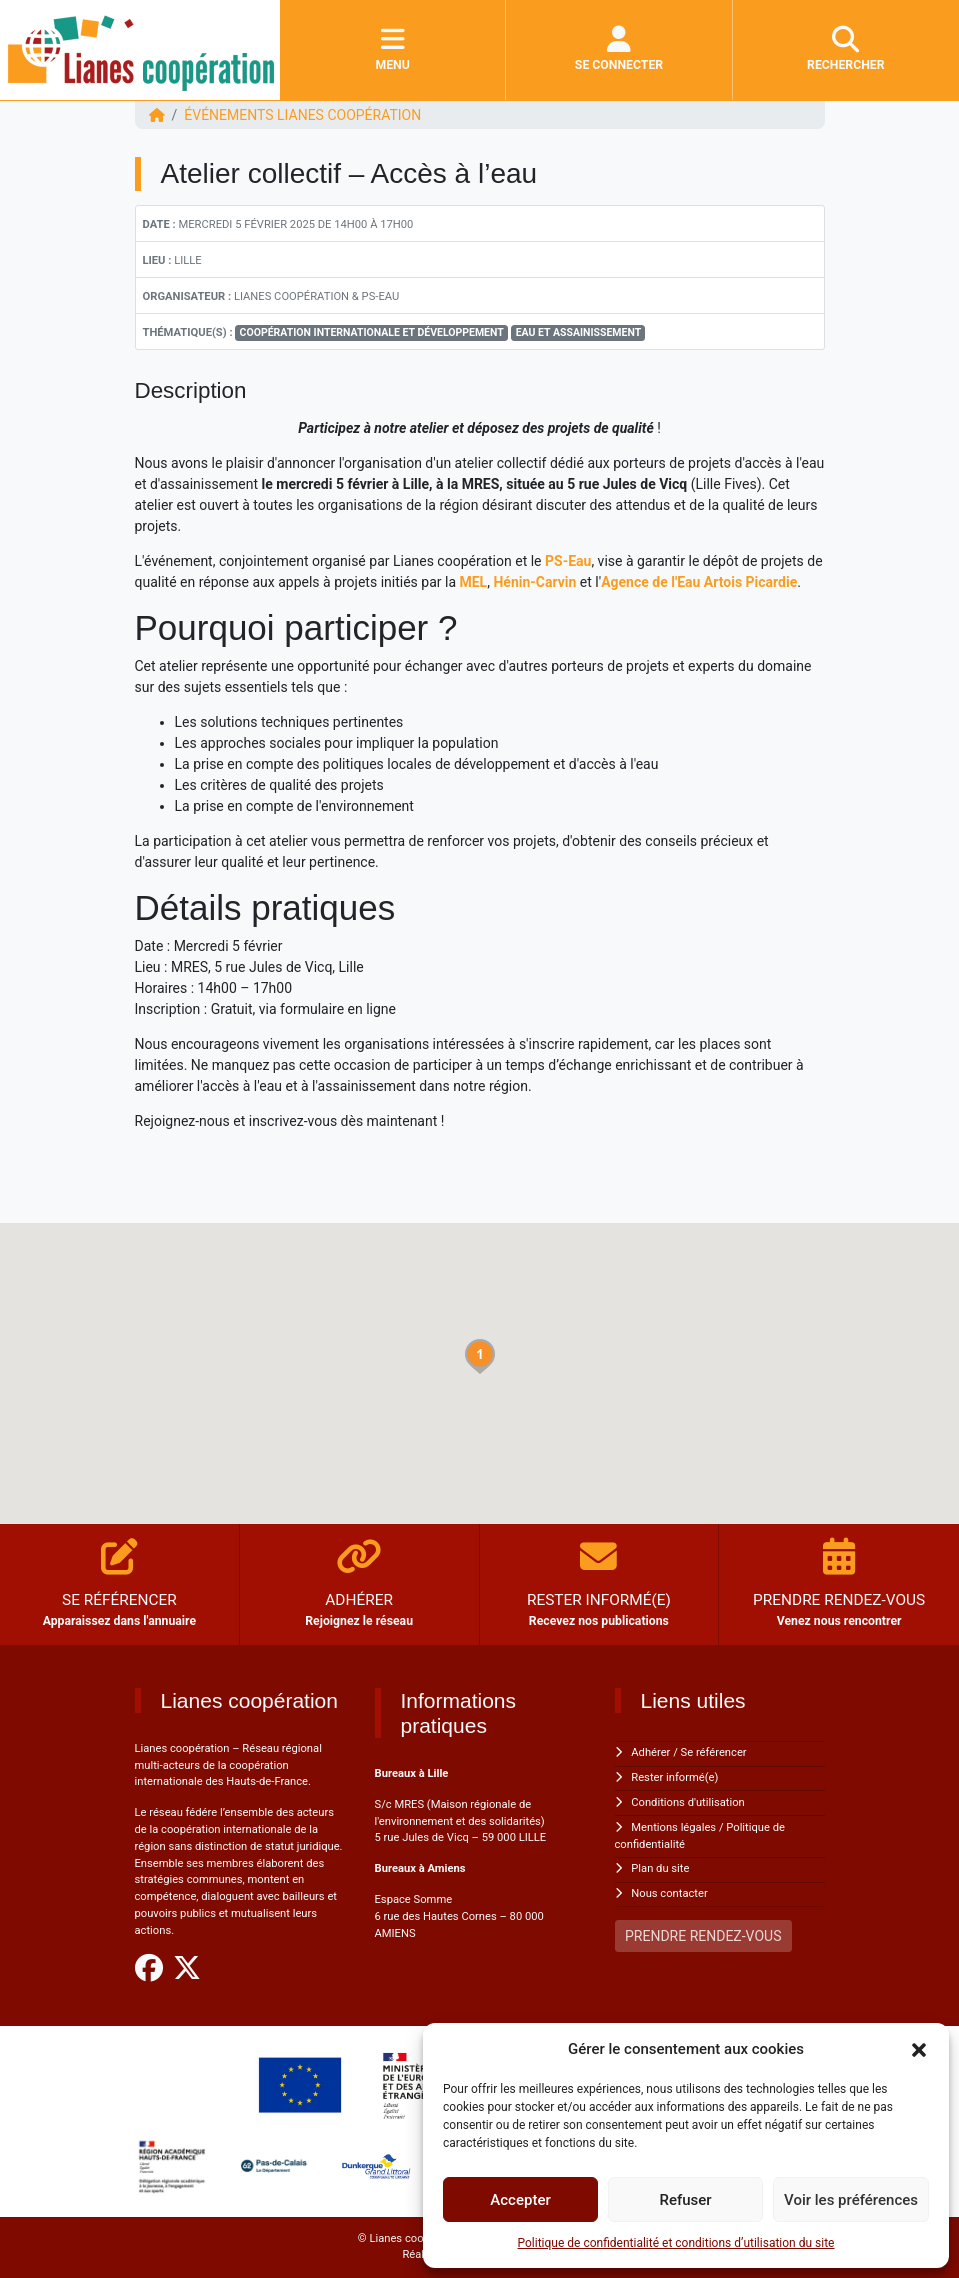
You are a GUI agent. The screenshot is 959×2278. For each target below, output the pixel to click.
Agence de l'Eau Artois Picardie (699, 582)
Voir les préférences (851, 2200)
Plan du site (660, 1868)
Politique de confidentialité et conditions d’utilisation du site (676, 2243)
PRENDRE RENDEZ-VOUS (703, 1936)
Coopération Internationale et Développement (372, 332)
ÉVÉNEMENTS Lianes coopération (302, 115)
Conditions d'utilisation (687, 1802)
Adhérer (650, 1752)
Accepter (520, 2200)
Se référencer (714, 1752)
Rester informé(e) (674, 1777)
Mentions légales (673, 1827)
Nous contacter (669, 1893)
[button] (919, 2049)
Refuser (685, 2200)
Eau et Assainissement (579, 332)
